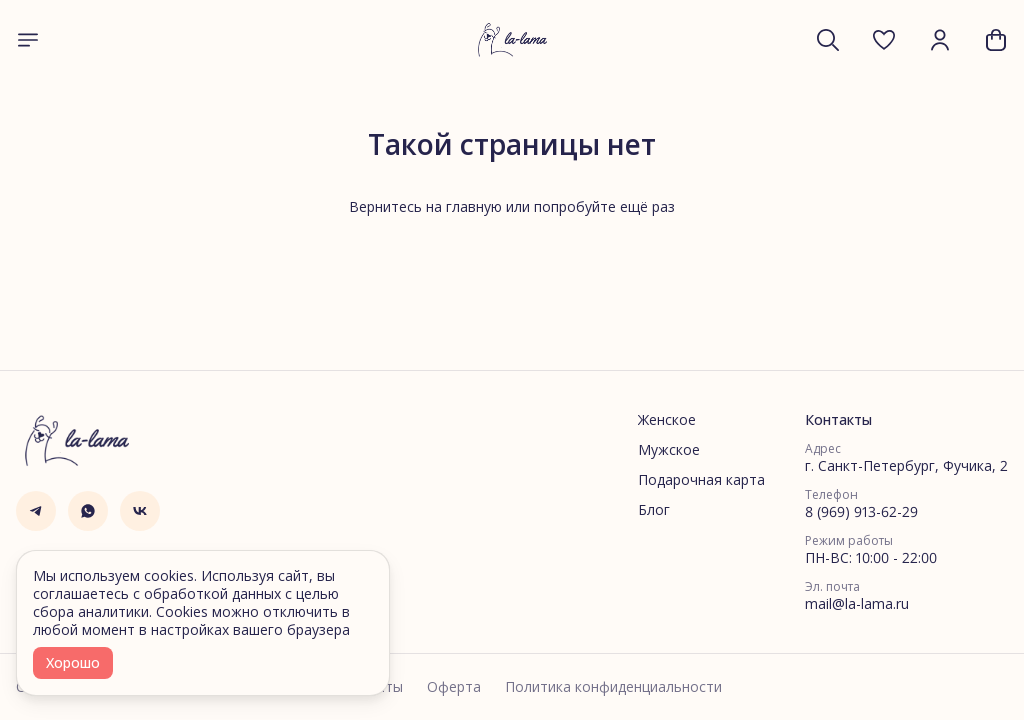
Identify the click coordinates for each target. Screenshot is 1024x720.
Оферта (454, 687)
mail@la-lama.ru (857, 604)
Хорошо (73, 662)
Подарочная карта (701, 480)
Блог (654, 510)
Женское (667, 420)
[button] (884, 40)
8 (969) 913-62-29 (861, 512)
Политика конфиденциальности (613, 687)
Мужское (669, 450)
